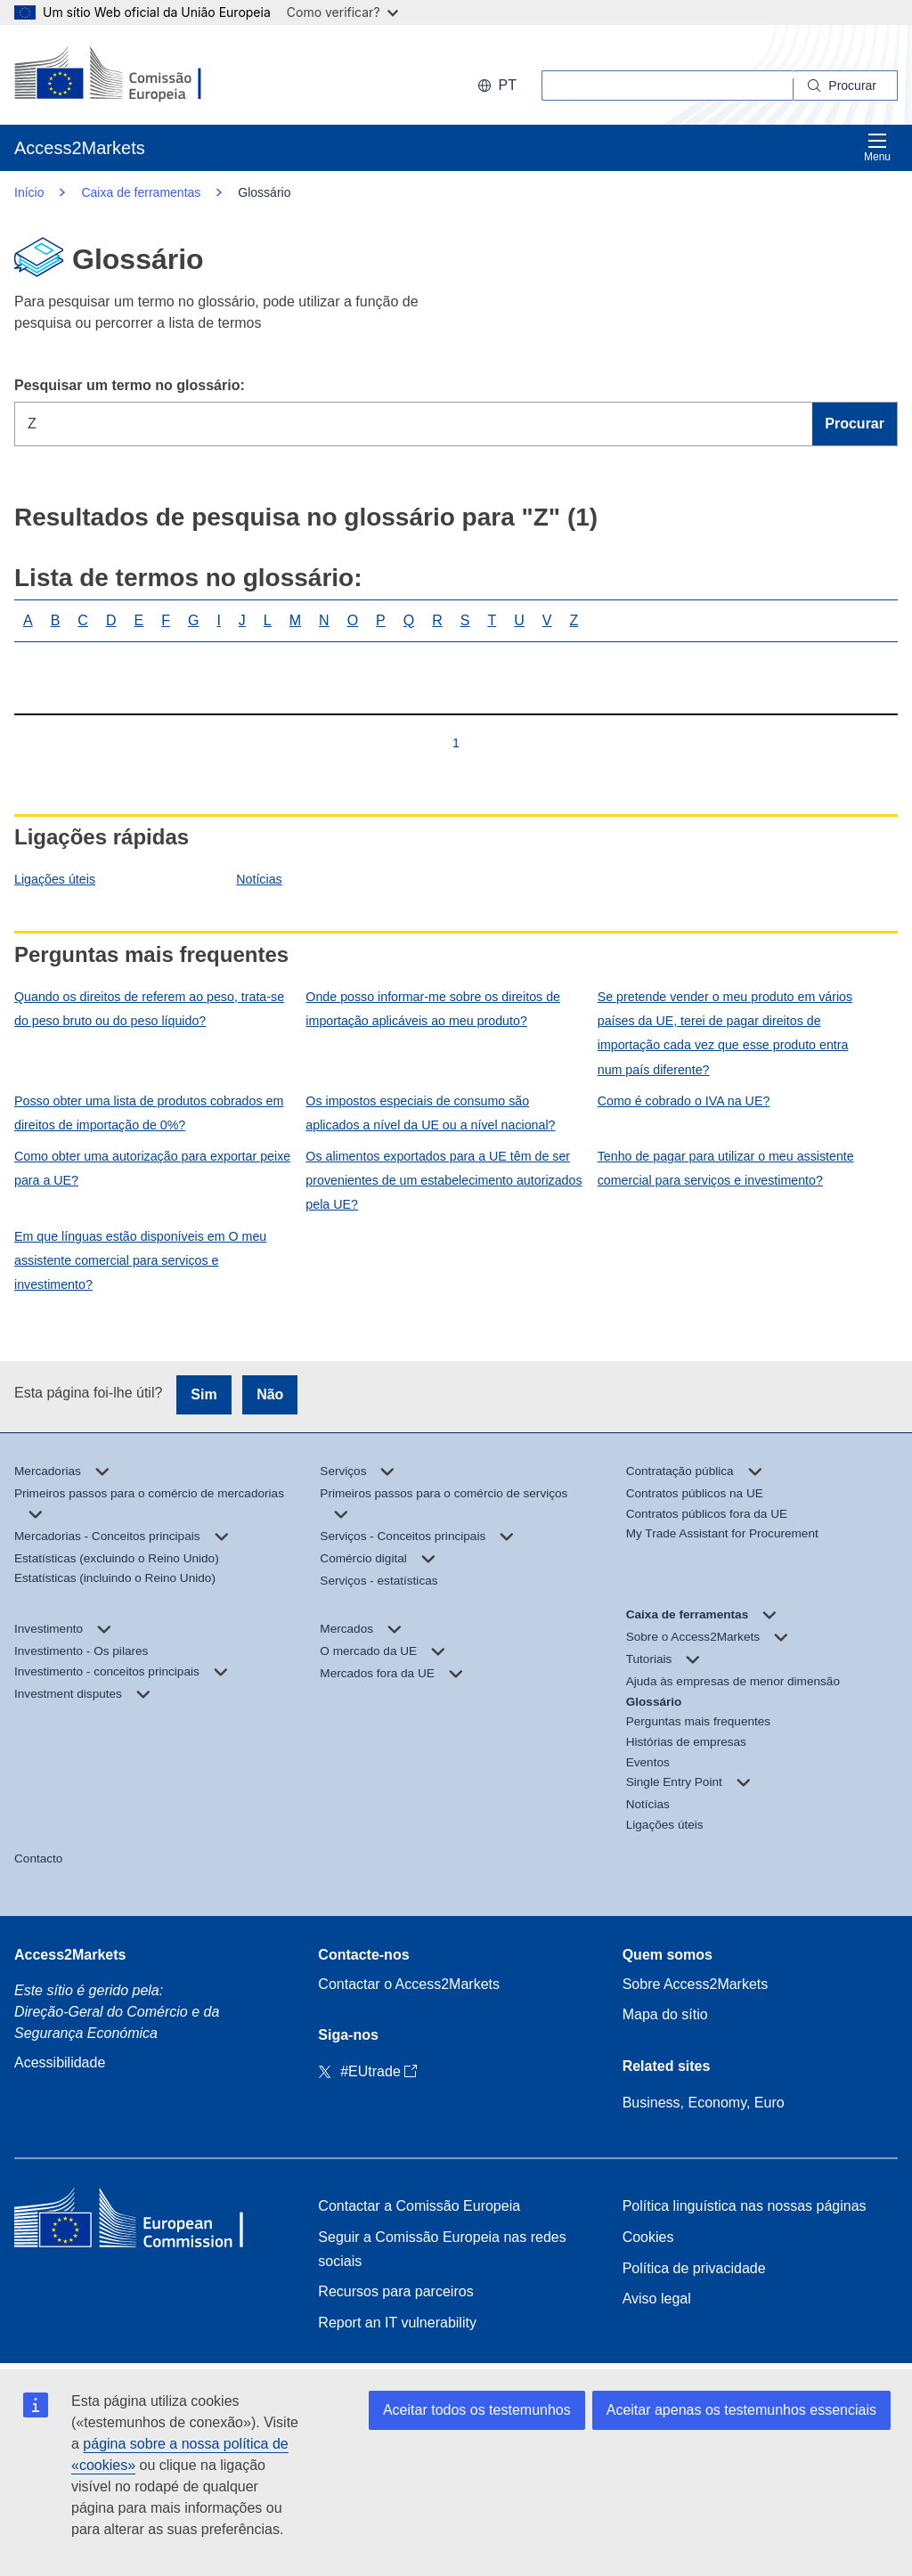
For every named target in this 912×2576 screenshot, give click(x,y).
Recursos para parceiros (395, 2291)
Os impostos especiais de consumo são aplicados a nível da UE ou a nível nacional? (430, 1113)
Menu (877, 147)
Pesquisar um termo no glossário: (129, 385)
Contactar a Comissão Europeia (419, 2205)
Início (29, 192)
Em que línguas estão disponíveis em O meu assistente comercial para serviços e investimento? (140, 1260)
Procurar (854, 423)
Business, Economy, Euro (704, 2102)
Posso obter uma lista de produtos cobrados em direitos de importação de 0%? (148, 1113)
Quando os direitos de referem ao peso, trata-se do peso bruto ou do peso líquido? (149, 1009)
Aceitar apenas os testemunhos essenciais (741, 2409)
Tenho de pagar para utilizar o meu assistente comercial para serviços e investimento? (726, 1168)
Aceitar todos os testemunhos (477, 2409)
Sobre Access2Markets (696, 1984)
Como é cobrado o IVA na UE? (684, 1101)
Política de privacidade (694, 2268)
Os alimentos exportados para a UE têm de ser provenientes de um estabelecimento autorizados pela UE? (443, 1180)
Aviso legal (657, 2298)
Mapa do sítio (665, 2014)
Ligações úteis (54, 879)
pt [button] (497, 85)
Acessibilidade (59, 2062)
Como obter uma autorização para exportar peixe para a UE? (152, 1168)
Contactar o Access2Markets (409, 1984)
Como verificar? (342, 12)
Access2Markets (70, 1954)
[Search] (846, 85)
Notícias (258, 879)
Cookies (648, 2237)
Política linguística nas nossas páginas (745, 2205)
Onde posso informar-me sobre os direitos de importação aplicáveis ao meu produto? (432, 1009)
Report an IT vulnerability (397, 2322)
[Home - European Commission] (143, 2222)
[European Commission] (129, 74)
